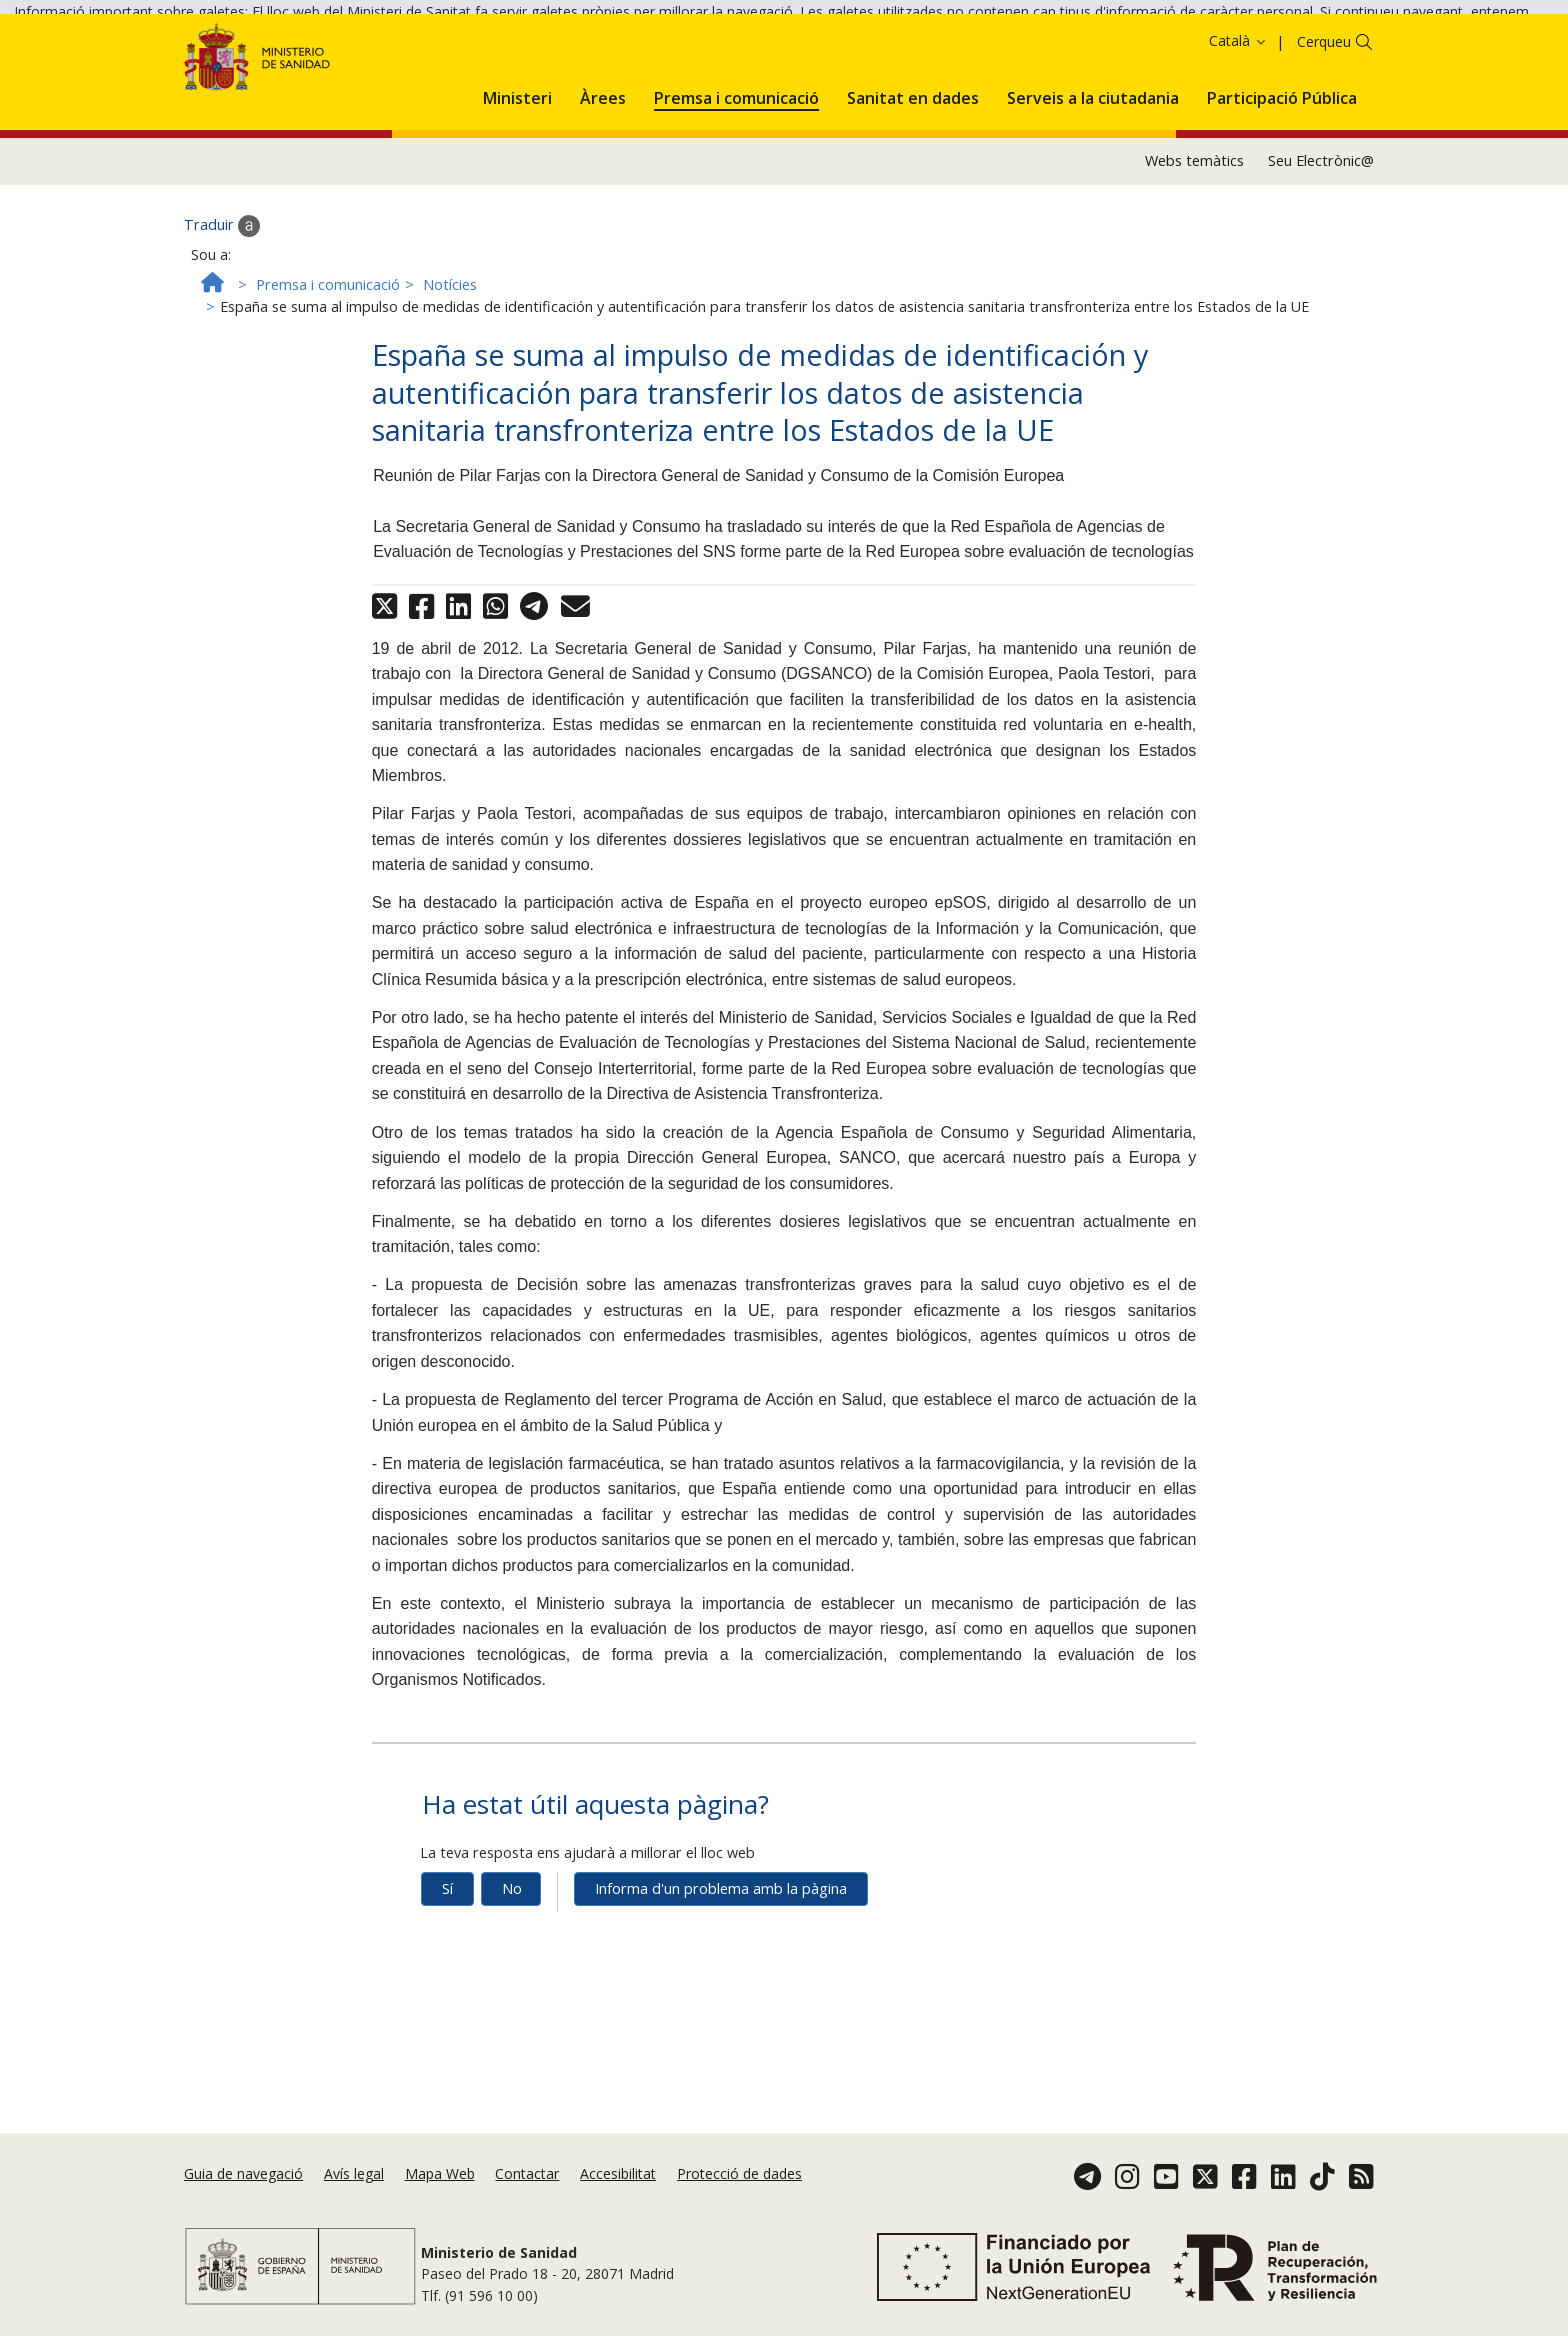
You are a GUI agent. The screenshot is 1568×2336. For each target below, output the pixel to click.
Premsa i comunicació (328, 374)
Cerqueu (1324, 132)
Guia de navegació (243, 2174)
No (512, 1978)
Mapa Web (440, 2174)
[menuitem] (517, 185)
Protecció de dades (739, 2174)
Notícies (450, 374)
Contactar (527, 2174)
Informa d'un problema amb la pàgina (721, 1978)
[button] (517, 185)
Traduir (222, 316)
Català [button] (1238, 131)
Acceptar (827, 48)
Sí (447, 1978)
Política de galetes (719, 47)
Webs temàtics (1194, 251)
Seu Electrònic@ (1321, 251)
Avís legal (354, 2174)
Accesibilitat (618, 2174)
